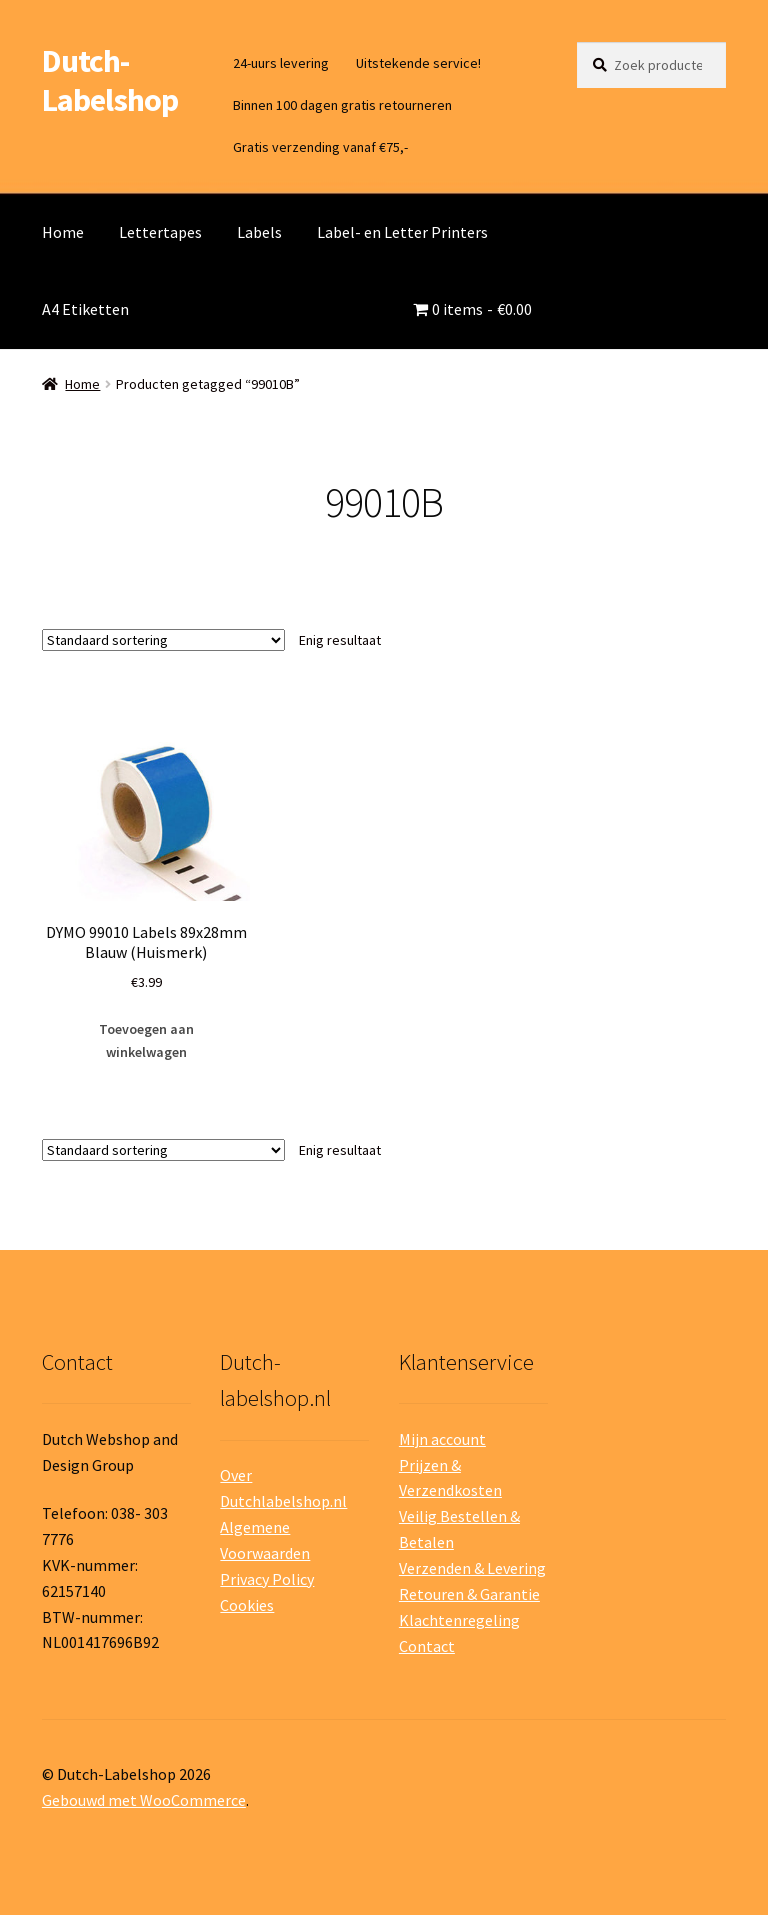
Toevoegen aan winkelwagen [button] (146, 1040)
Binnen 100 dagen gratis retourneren (342, 105)
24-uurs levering (281, 63)
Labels (259, 232)
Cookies (247, 1605)
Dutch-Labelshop (110, 80)
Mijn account (442, 1439)
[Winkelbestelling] (163, 640)
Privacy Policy (267, 1579)
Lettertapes (160, 232)
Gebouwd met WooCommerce (144, 1800)
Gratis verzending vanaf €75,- (320, 147)
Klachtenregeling (459, 1620)
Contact (427, 1646)
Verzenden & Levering (472, 1568)
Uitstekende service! (418, 63)
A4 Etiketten (85, 309)
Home (63, 232)
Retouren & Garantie (469, 1594)
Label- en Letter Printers (402, 232)
